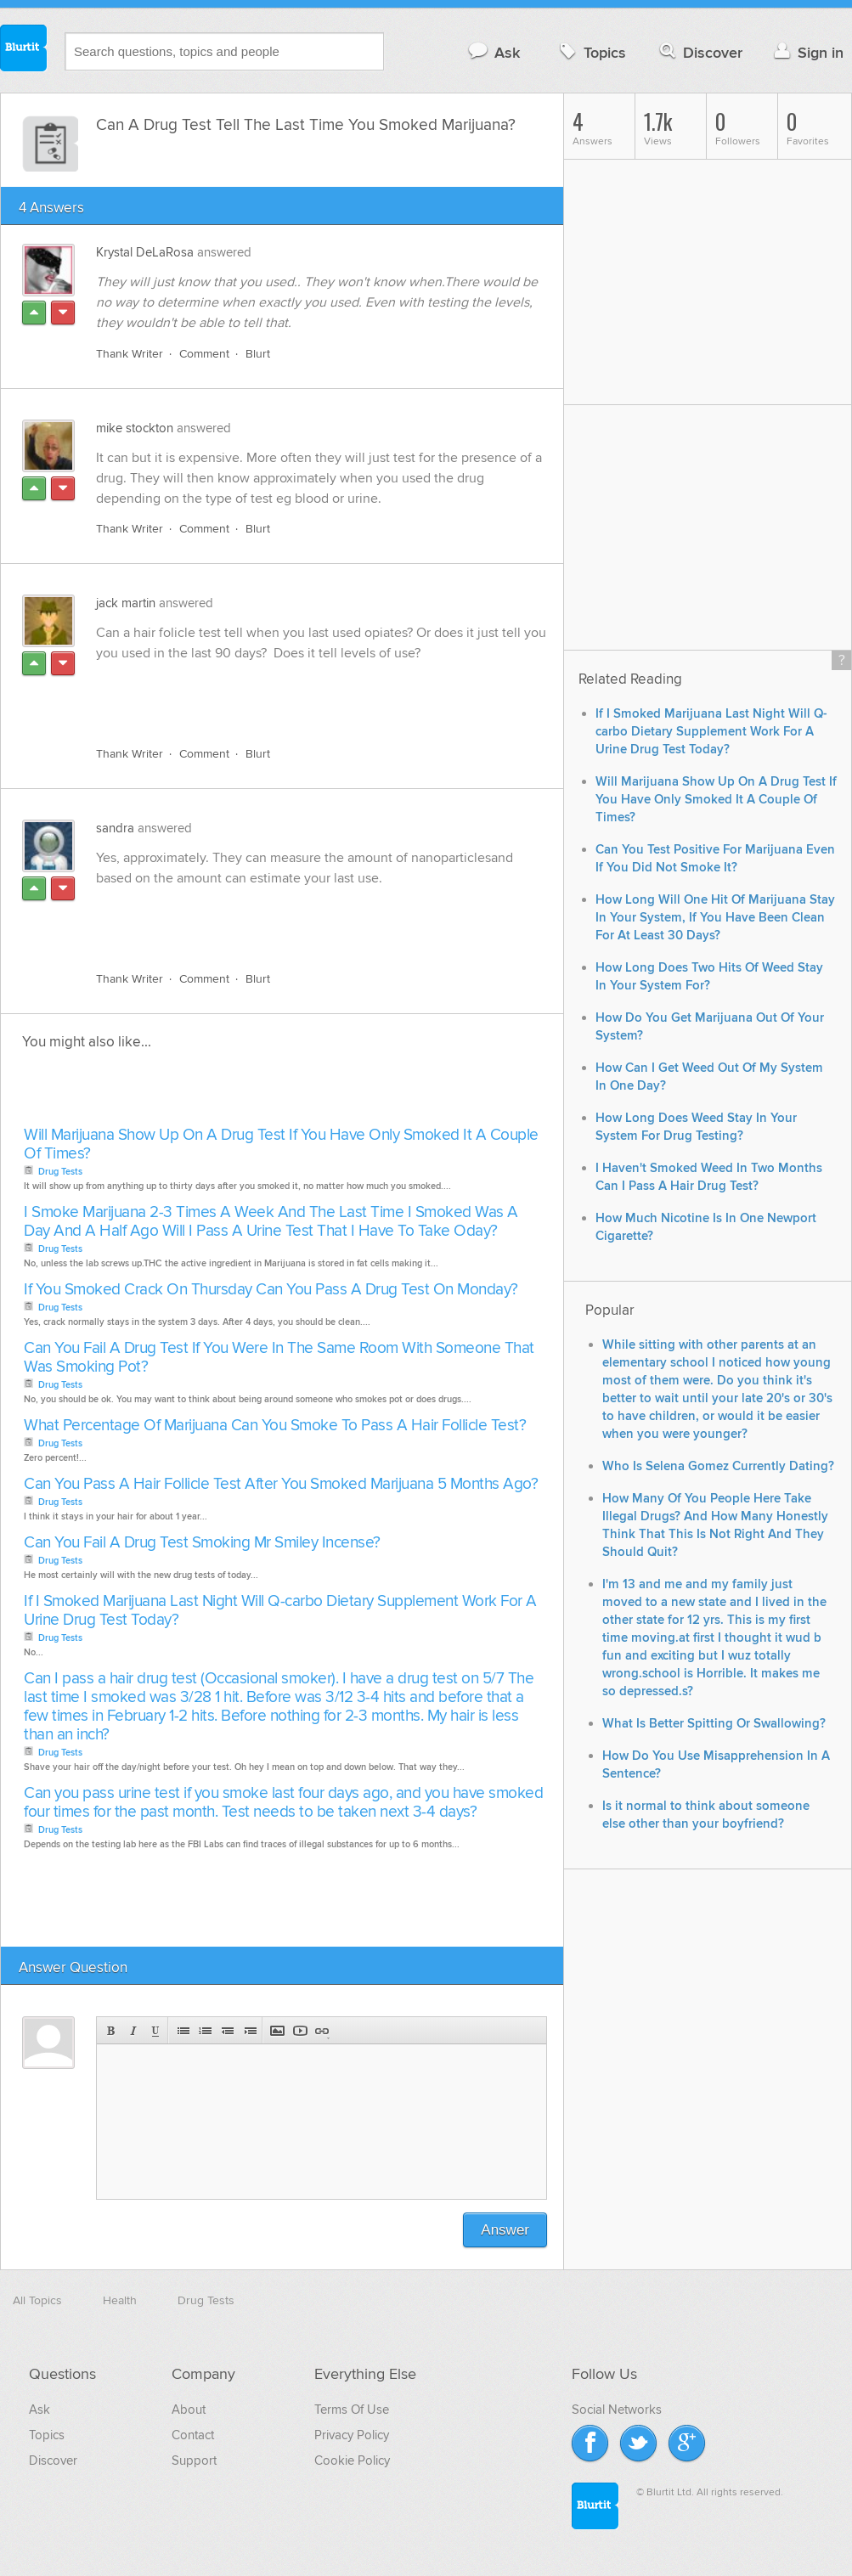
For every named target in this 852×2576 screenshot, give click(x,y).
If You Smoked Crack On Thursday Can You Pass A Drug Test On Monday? (271, 1289)
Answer (505, 2230)
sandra (115, 828)
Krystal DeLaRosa (145, 252)
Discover (699, 52)
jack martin (125, 603)
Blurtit (24, 50)
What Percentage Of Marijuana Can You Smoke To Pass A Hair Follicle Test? (275, 1425)
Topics (591, 52)
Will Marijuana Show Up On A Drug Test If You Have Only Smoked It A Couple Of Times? (281, 1144)
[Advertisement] (292, 693)
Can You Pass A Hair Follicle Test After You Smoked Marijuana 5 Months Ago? (281, 1484)
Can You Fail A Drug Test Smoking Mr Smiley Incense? (202, 1543)
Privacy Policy (351, 2435)
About (189, 2409)
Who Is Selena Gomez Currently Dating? (718, 1466)
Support (194, 2460)
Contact (193, 2435)
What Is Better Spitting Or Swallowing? (714, 1724)
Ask (493, 52)
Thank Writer (129, 354)
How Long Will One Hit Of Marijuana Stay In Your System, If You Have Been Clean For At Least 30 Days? (715, 918)
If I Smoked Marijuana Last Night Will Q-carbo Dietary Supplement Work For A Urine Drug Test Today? (280, 1611)
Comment (204, 354)
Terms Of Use (351, 2409)
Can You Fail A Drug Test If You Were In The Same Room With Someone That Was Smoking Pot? (279, 1358)
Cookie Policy (352, 2460)
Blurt (257, 354)
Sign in (807, 52)
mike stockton (134, 428)
